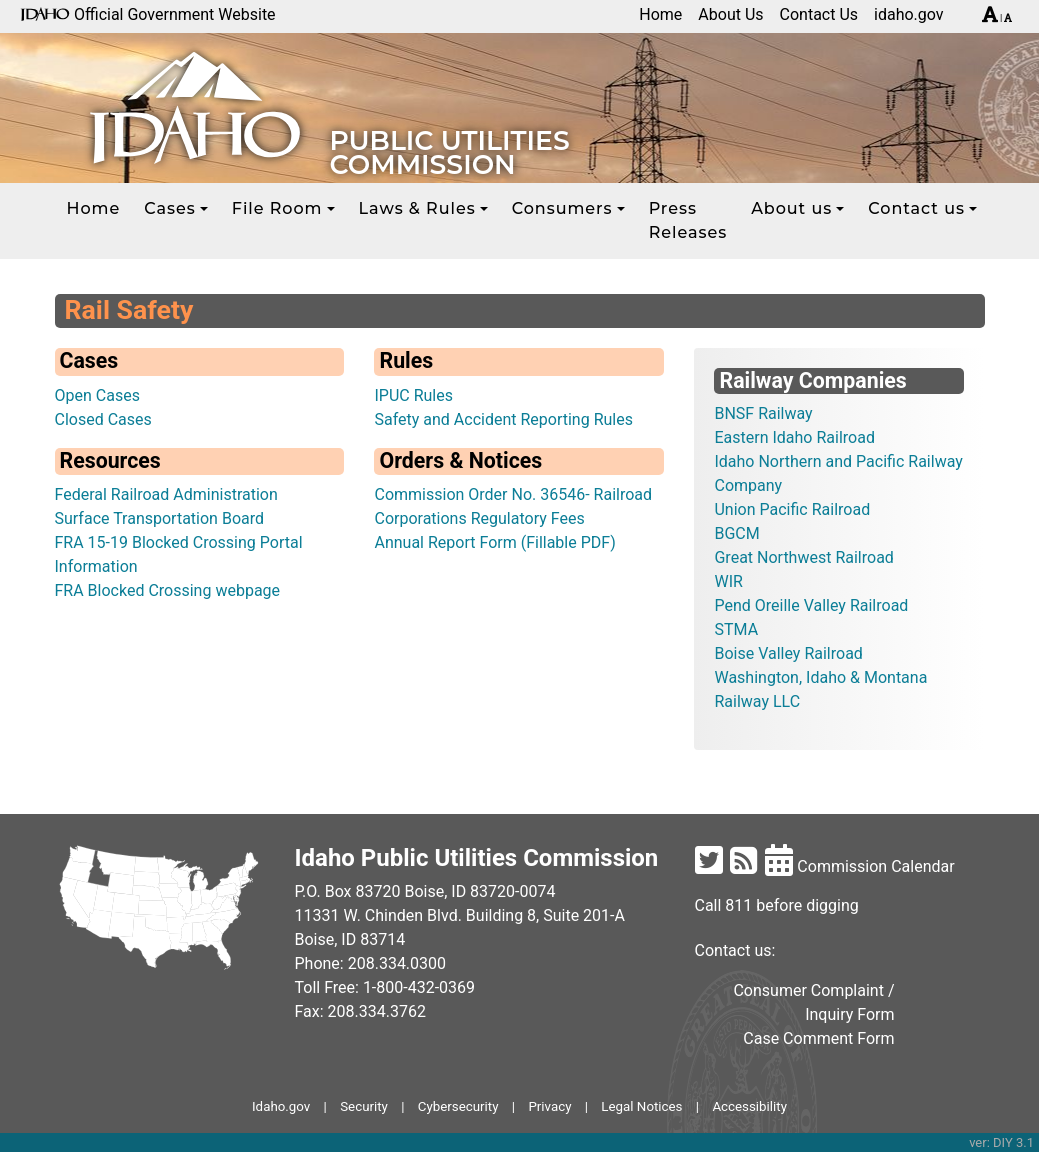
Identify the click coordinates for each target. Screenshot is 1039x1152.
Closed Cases (103, 419)
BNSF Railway (763, 413)
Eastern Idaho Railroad (794, 437)
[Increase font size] (990, 18)
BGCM (736, 533)
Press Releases (688, 220)
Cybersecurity (458, 1106)
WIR (728, 581)
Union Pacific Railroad (792, 509)
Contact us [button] (916, 208)
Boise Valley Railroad (788, 653)
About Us (730, 14)
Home (660, 14)
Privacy (549, 1106)
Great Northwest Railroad (803, 557)
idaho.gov (909, 14)
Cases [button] (170, 208)
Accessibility (749, 1106)
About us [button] (791, 208)
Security (364, 1106)
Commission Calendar (859, 866)
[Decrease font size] (1008, 18)
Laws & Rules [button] (417, 208)
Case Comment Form (818, 1038)
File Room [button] (277, 208)
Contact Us (819, 14)
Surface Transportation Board (160, 518)
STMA (736, 629)
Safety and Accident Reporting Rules (503, 419)
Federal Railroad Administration (166, 494)
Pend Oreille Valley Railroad (811, 605)
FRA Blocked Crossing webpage (168, 590)
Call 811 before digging (777, 905)
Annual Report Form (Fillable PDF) (494, 542)
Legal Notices (641, 1106)
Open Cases (97, 395)
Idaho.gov (281, 1106)
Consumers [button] (562, 208)
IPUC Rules (413, 395)
